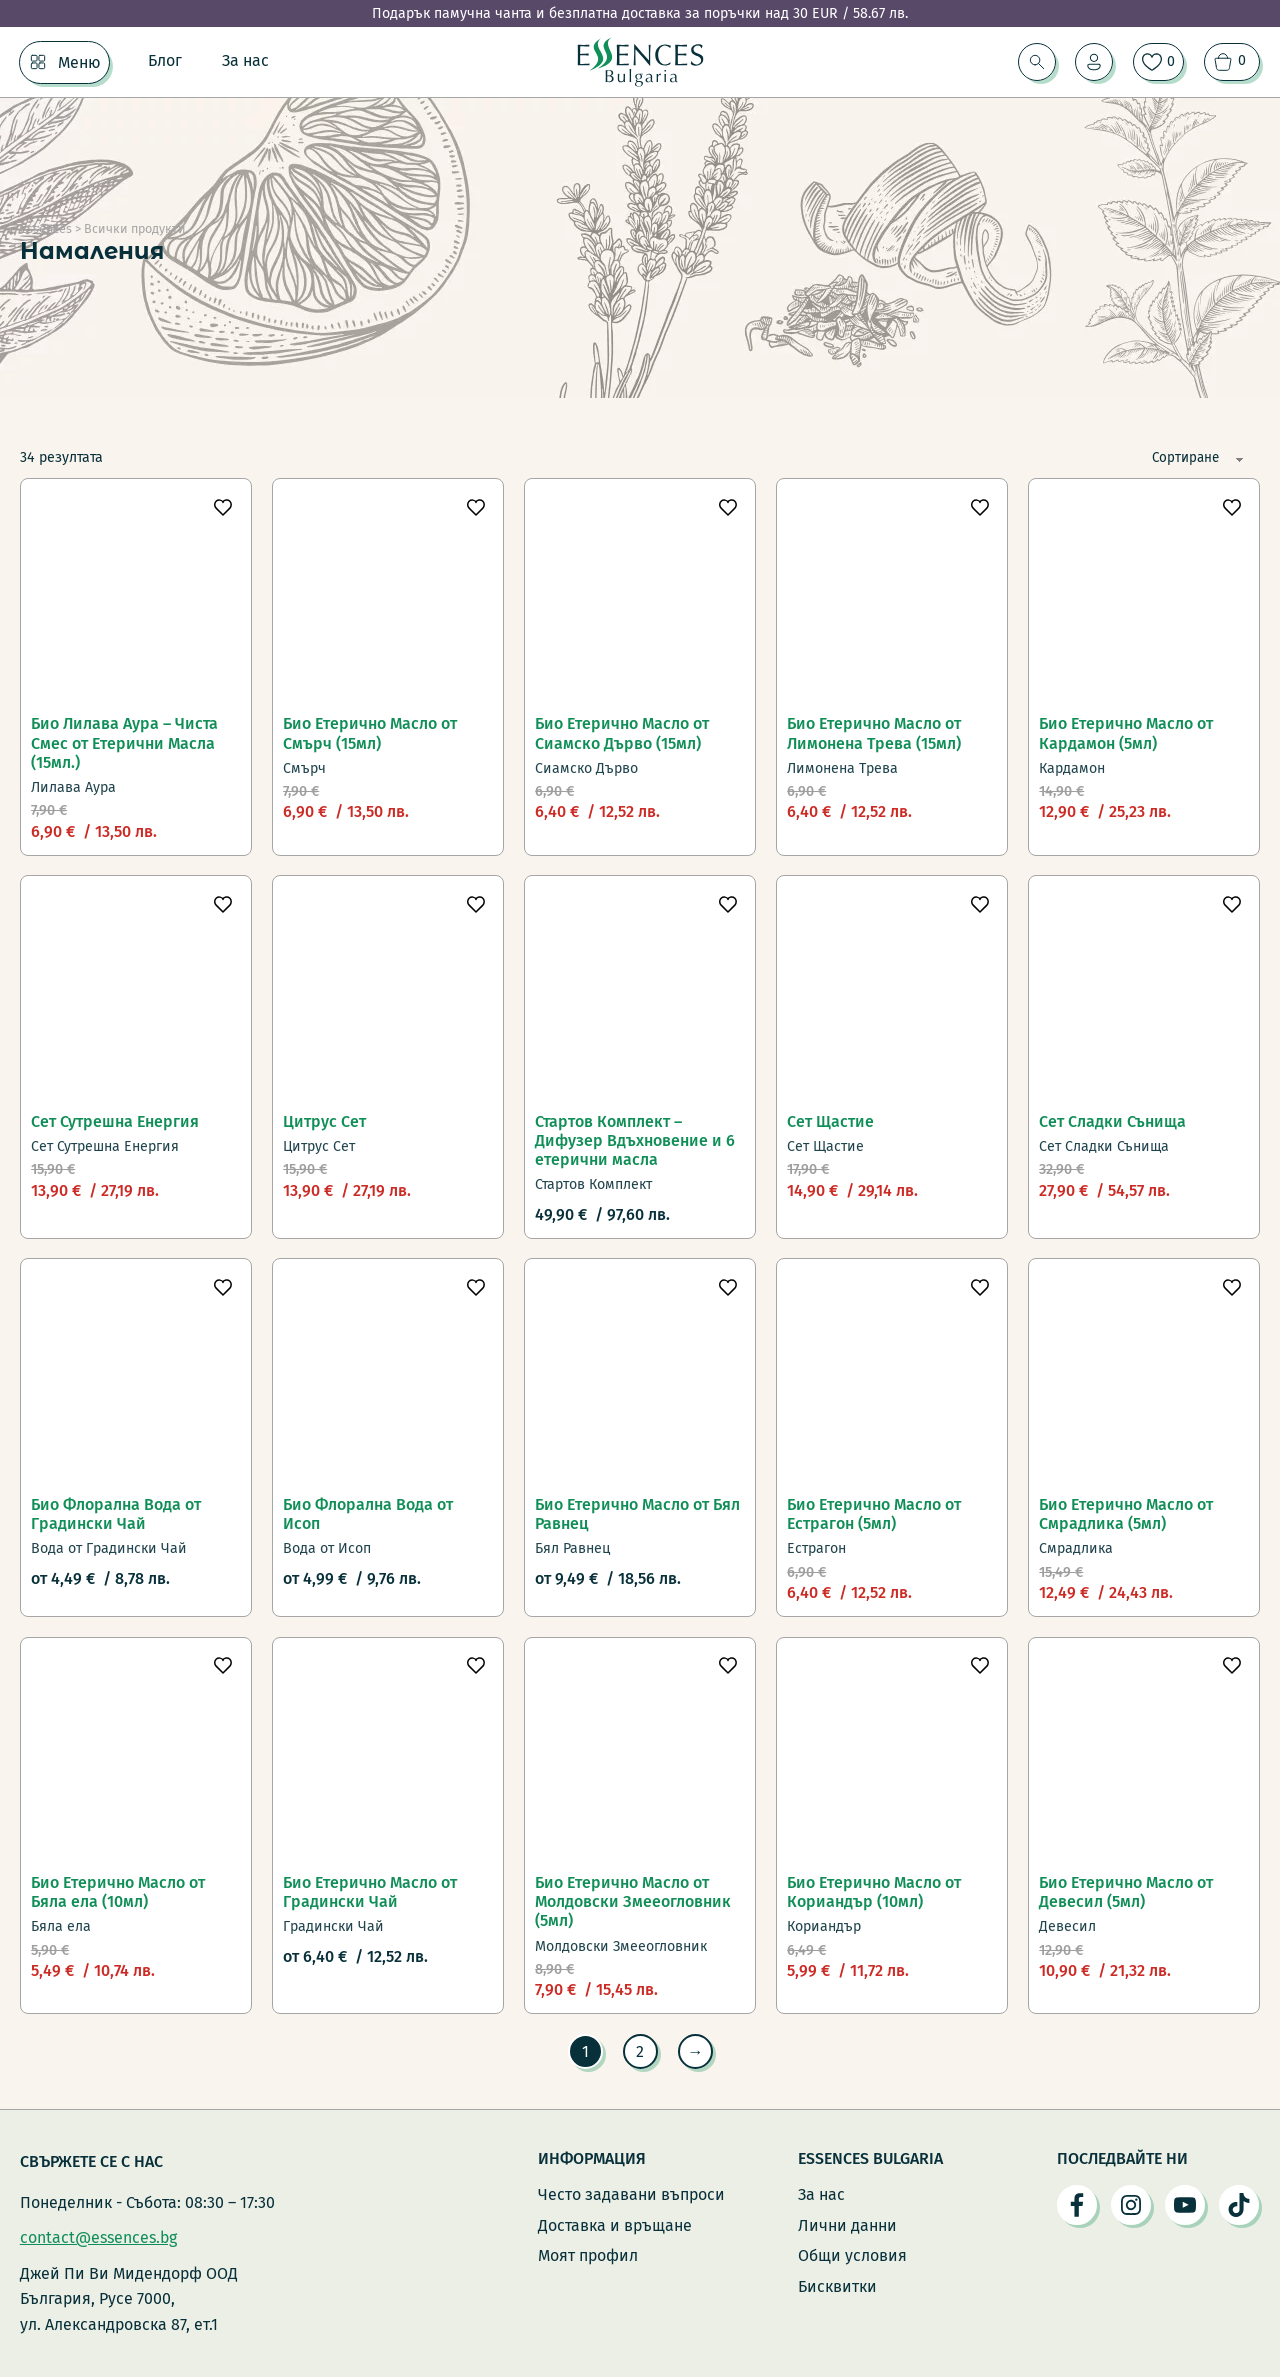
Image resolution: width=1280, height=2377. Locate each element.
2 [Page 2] (640, 2051)
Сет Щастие (830, 1121)
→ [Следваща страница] (696, 2051)
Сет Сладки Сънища (1112, 1121)
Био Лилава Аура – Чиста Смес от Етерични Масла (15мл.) (124, 742)
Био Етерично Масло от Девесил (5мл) (1126, 1892)
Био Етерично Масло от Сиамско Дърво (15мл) (622, 733)
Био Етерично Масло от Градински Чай (370, 1892)
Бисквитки (837, 2286)
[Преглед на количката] (1232, 62)
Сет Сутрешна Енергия (115, 1121)
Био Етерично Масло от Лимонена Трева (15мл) (874, 733)
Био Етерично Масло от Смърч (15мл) (370, 733)
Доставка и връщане (615, 2225)
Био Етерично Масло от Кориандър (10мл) (874, 1892)
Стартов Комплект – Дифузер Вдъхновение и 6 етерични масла (635, 1140)
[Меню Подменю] (38, 62)
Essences (46, 228)
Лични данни (847, 2225)
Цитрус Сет (324, 1121)
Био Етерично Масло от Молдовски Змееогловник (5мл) (633, 1901)
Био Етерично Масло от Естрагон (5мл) (874, 1514)
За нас (245, 60)
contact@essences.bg (98, 2237)
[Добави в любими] (223, 506)
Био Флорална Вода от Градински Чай (116, 1514)
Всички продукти (135, 228)
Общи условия (852, 2255)
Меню (79, 62)
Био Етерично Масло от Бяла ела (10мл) (118, 1892)
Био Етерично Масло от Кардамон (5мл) (1126, 733)
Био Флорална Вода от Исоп (368, 1514)
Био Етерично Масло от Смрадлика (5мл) (1126, 1514)
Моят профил (588, 2255)
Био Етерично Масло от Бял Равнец (637, 1514)
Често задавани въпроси (631, 2194)
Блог (165, 60)
